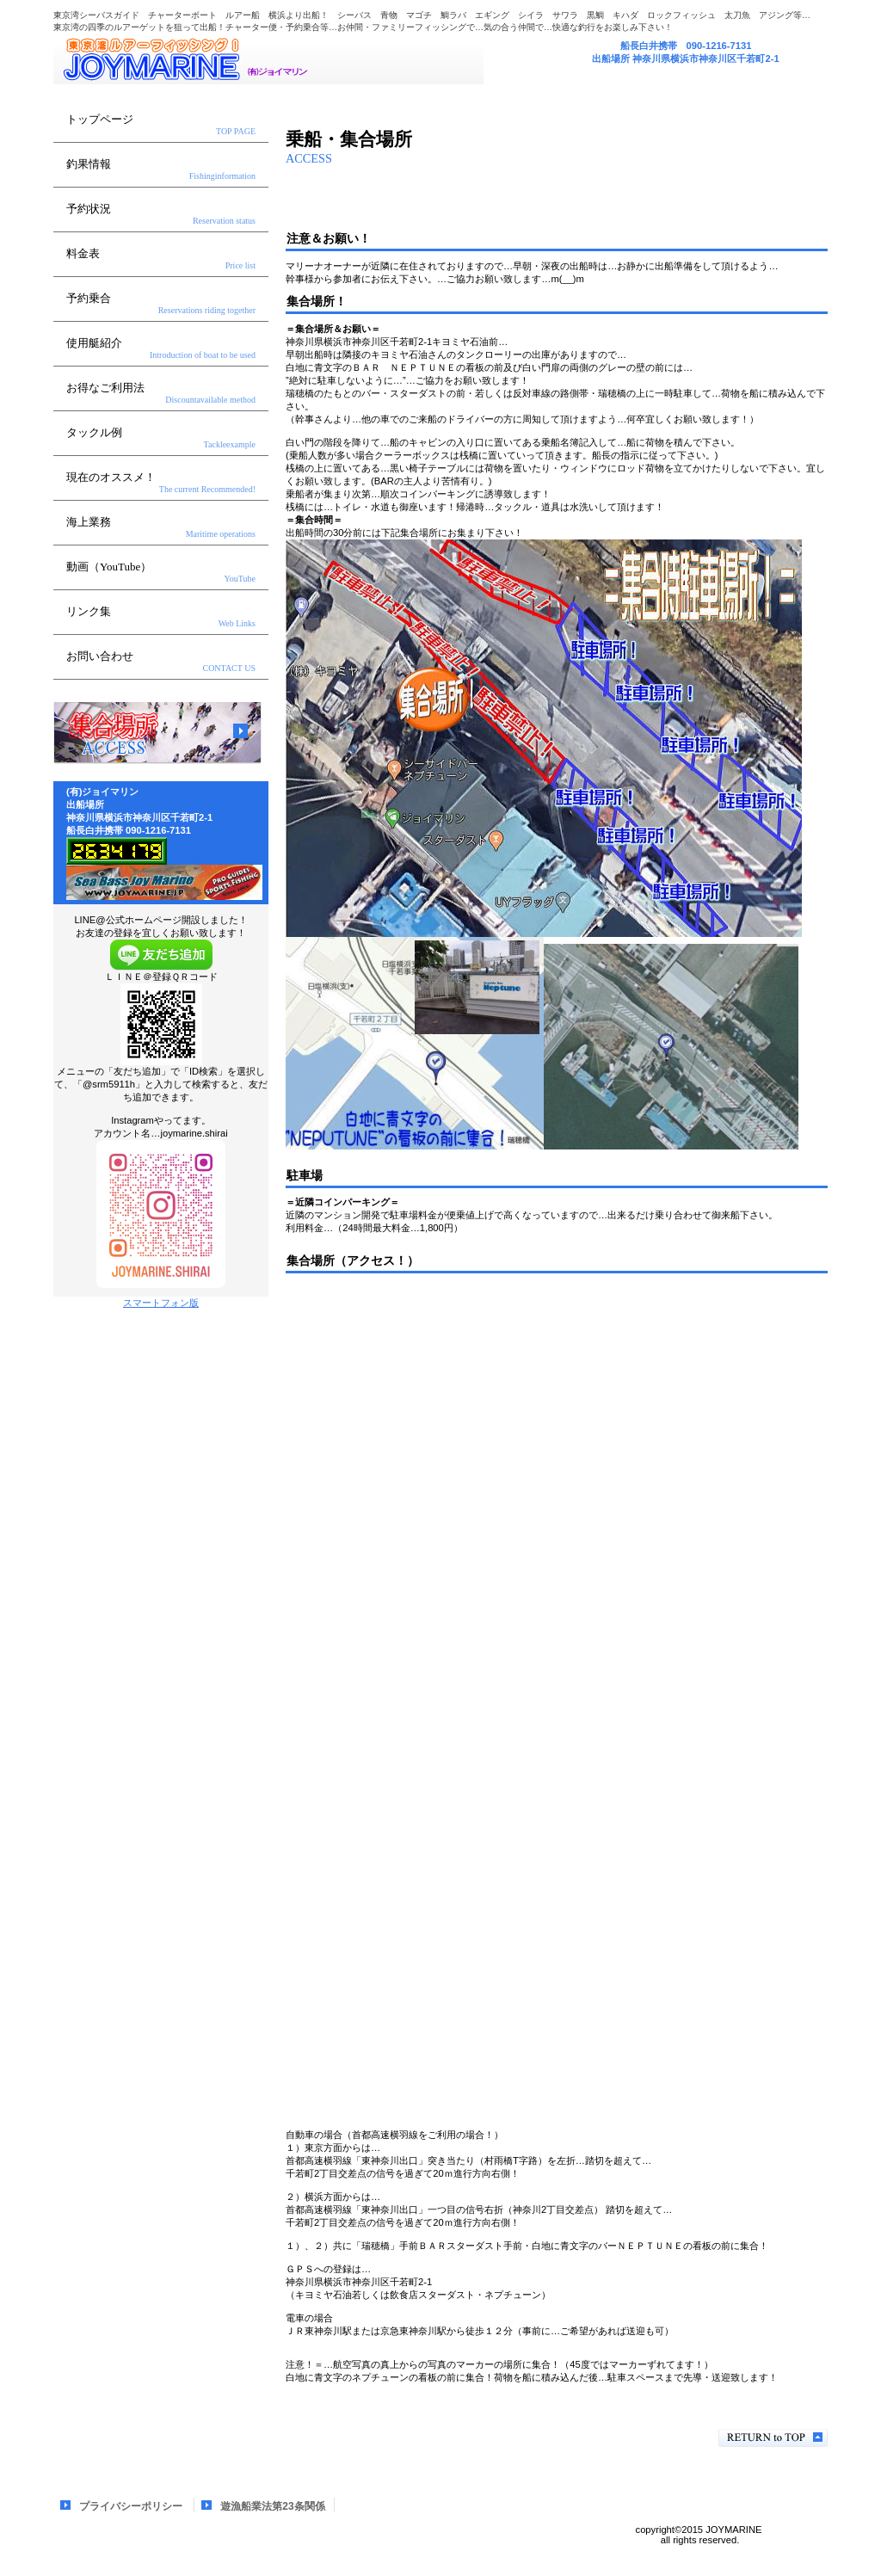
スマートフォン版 (161, 1302)
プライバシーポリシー (130, 2506)
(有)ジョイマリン (268, 59)
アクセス (157, 733)
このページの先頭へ (773, 2438)
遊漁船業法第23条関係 (272, 2506)
